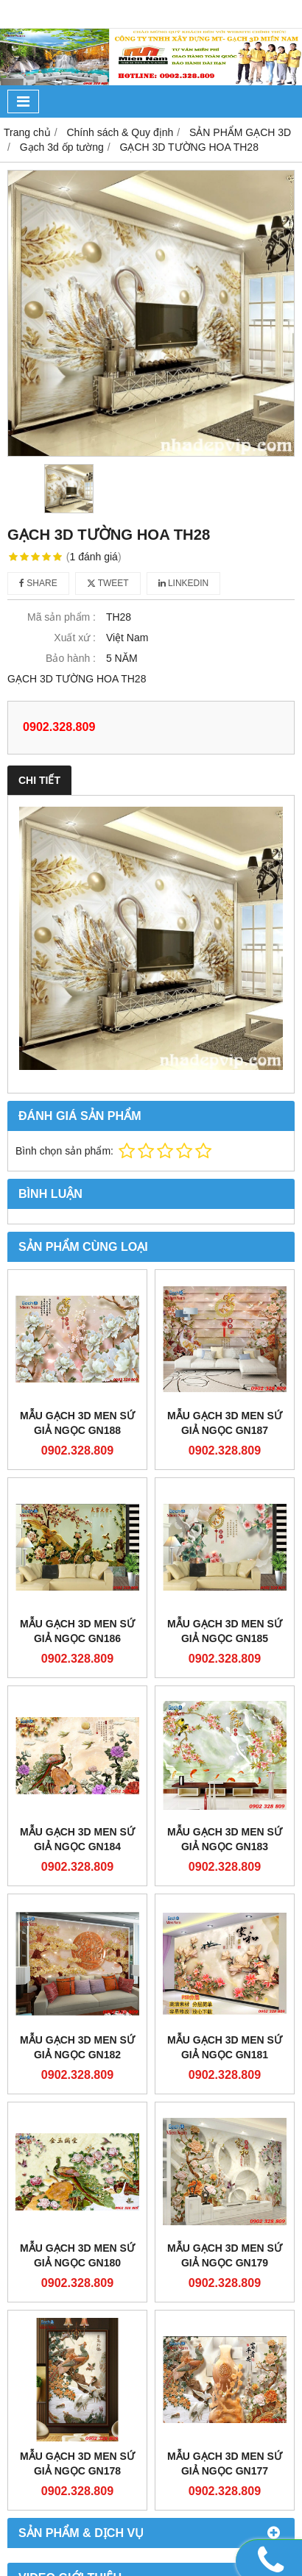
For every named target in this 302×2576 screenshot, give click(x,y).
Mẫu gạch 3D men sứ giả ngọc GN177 (224, 2463)
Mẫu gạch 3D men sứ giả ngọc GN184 (77, 1839)
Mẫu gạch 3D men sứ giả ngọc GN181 (224, 2047)
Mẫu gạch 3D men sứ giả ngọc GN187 (224, 1423)
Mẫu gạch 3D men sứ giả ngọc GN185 (224, 1631)
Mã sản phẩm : (61, 617)
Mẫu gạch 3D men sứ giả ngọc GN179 (224, 2255)
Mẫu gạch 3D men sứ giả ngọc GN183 (224, 1839)
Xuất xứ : (75, 637)
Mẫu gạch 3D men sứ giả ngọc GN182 (77, 2047)
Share (38, 583)
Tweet (108, 583)
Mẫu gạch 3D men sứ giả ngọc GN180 (77, 2255)
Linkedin (183, 583)
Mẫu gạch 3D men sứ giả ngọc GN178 (77, 2463)
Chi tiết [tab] (39, 780)
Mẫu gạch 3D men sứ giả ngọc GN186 (77, 1631)
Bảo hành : (71, 658)
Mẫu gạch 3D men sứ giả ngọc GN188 (77, 1423)
